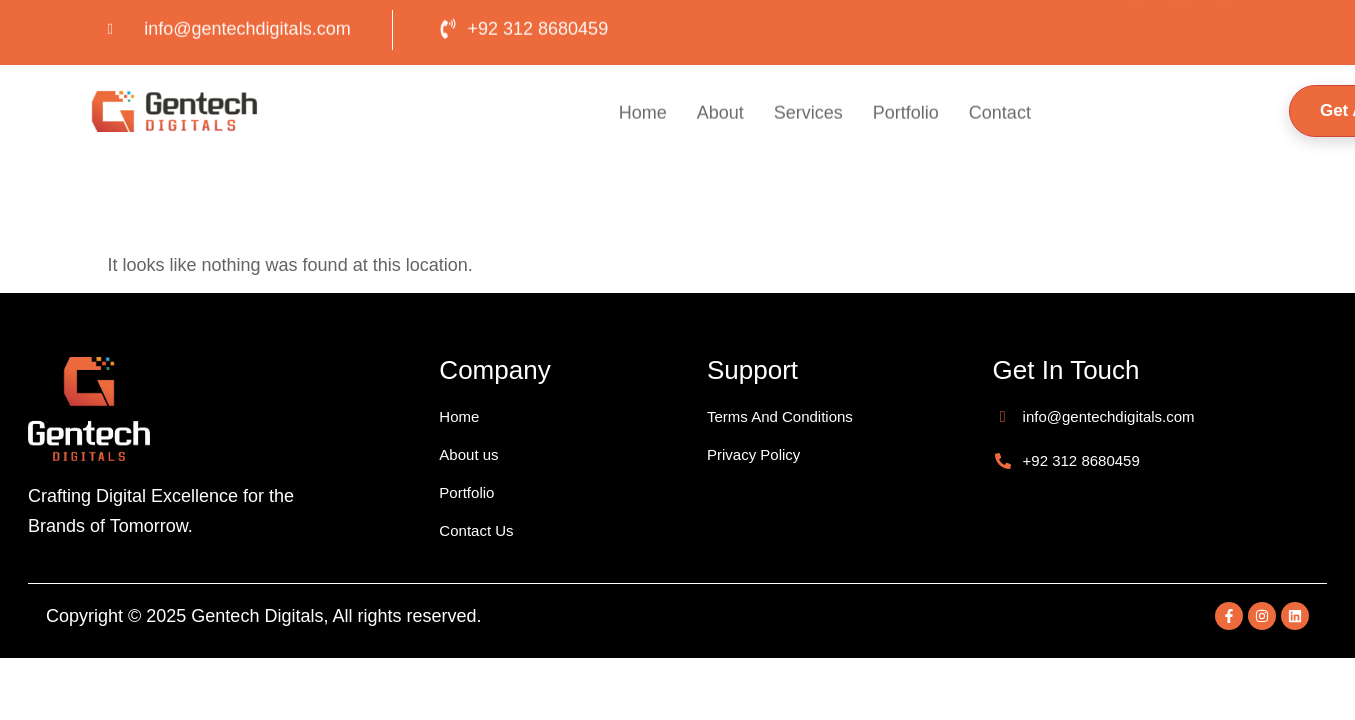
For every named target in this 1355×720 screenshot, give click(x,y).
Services (808, 114)
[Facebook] (1134, 25)
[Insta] (1179, 25)
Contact (1000, 114)
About (720, 114)
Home (643, 114)
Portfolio (906, 114)
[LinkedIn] (1224, 25)
